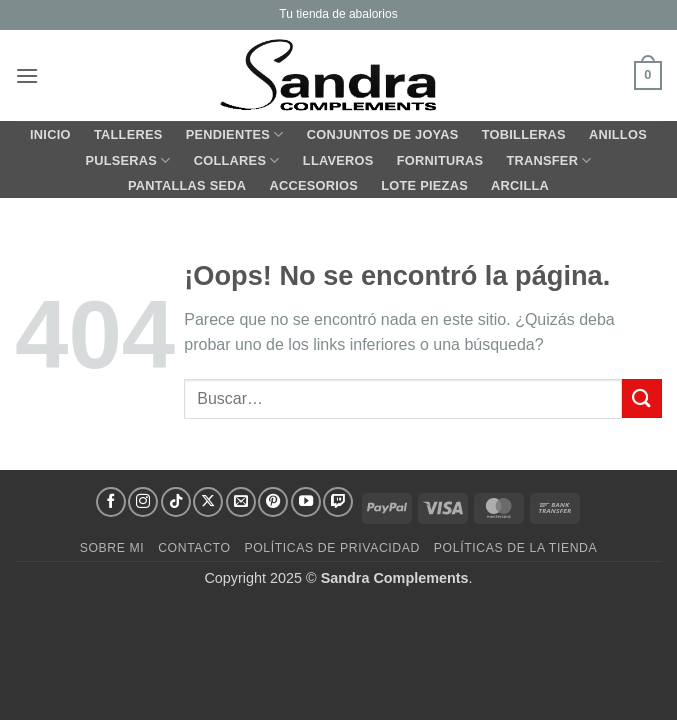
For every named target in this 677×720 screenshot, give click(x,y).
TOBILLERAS (524, 134)
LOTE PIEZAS (424, 185)
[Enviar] (642, 398)
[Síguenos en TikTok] (176, 502)
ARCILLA (520, 185)
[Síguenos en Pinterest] (273, 502)
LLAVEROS (338, 160)
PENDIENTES (235, 134)
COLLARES (237, 160)
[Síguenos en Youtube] (306, 502)
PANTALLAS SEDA (187, 185)
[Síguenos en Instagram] (143, 502)
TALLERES (128, 134)
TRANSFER (548, 160)
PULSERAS (127, 160)
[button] (27, 75)
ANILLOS (618, 134)
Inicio (50, 134)
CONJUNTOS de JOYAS (383, 134)
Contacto (194, 548)
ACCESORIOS (313, 185)
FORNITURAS (440, 160)
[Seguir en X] (208, 502)
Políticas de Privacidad (332, 548)
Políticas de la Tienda (516, 548)
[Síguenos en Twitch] (338, 502)
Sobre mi (112, 548)
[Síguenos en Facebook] (111, 502)
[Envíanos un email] (241, 502)
